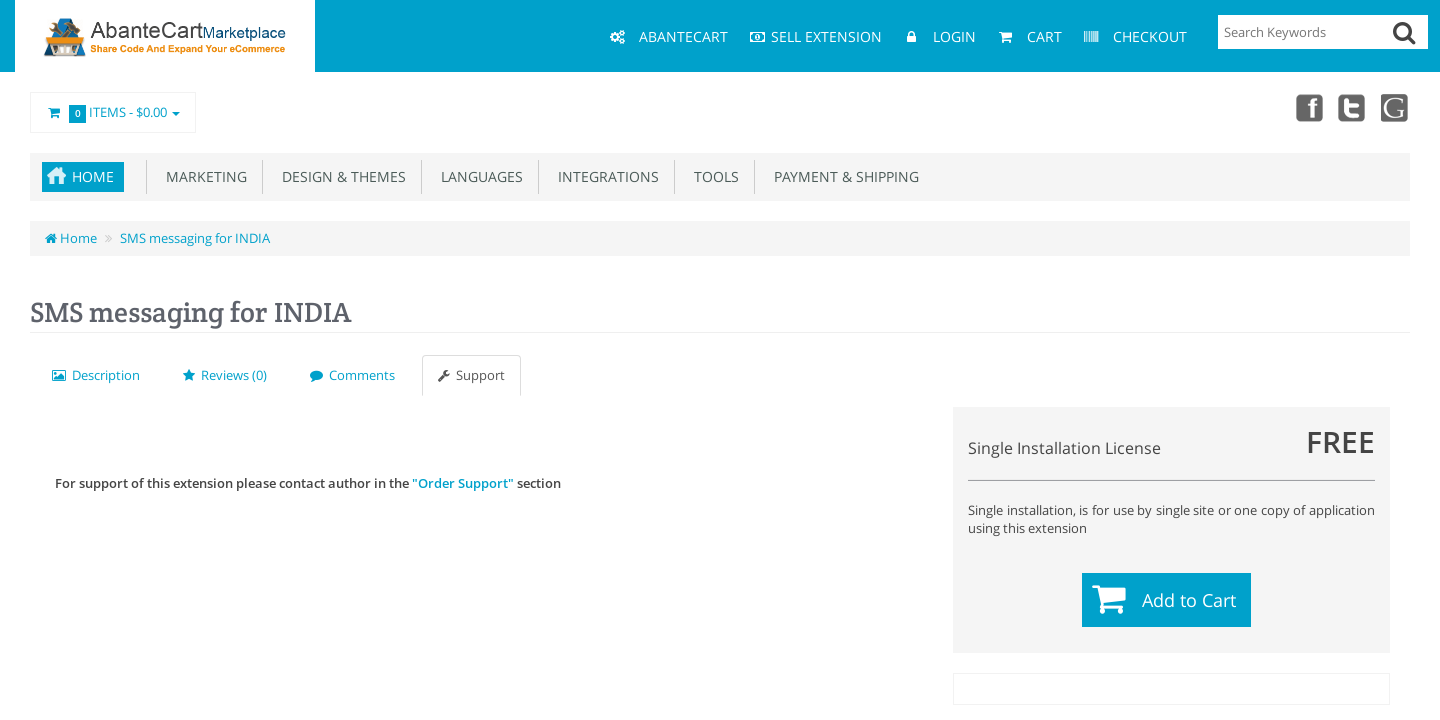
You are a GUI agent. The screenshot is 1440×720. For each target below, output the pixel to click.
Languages (478, 176)
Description (96, 375)
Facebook (1308, 107)
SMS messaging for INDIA (195, 238)
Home (93, 176)
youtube (1396, 107)
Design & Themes (340, 176)
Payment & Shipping (842, 176)
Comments (352, 375)
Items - (113, 113)
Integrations (604, 176)
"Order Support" (463, 483)
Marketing (202, 176)
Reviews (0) (225, 375)
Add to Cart (1189, 600)
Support (471, 375)
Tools (712, 176)
